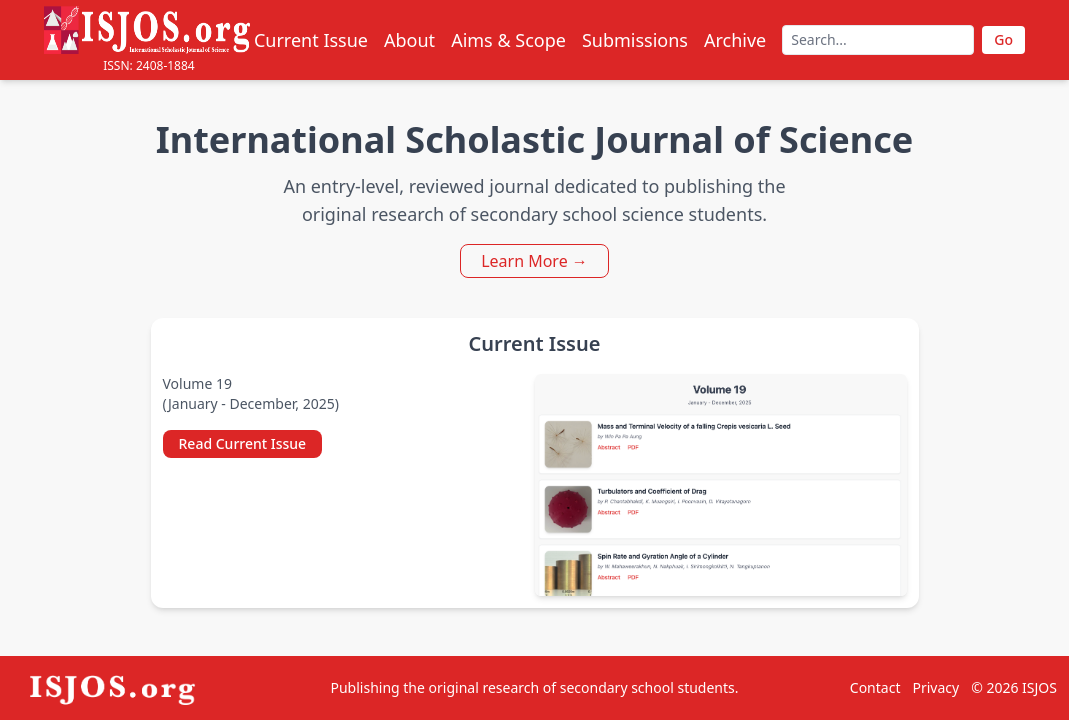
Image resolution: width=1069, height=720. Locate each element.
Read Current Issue (243, 443)
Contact (875, 687)
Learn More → (534, 261)
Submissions (635, 40)
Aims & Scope (508, 40)
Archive (735, 40)
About (409, 40)
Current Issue (311, 40)
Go (1003, 39)
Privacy (935, 687)
